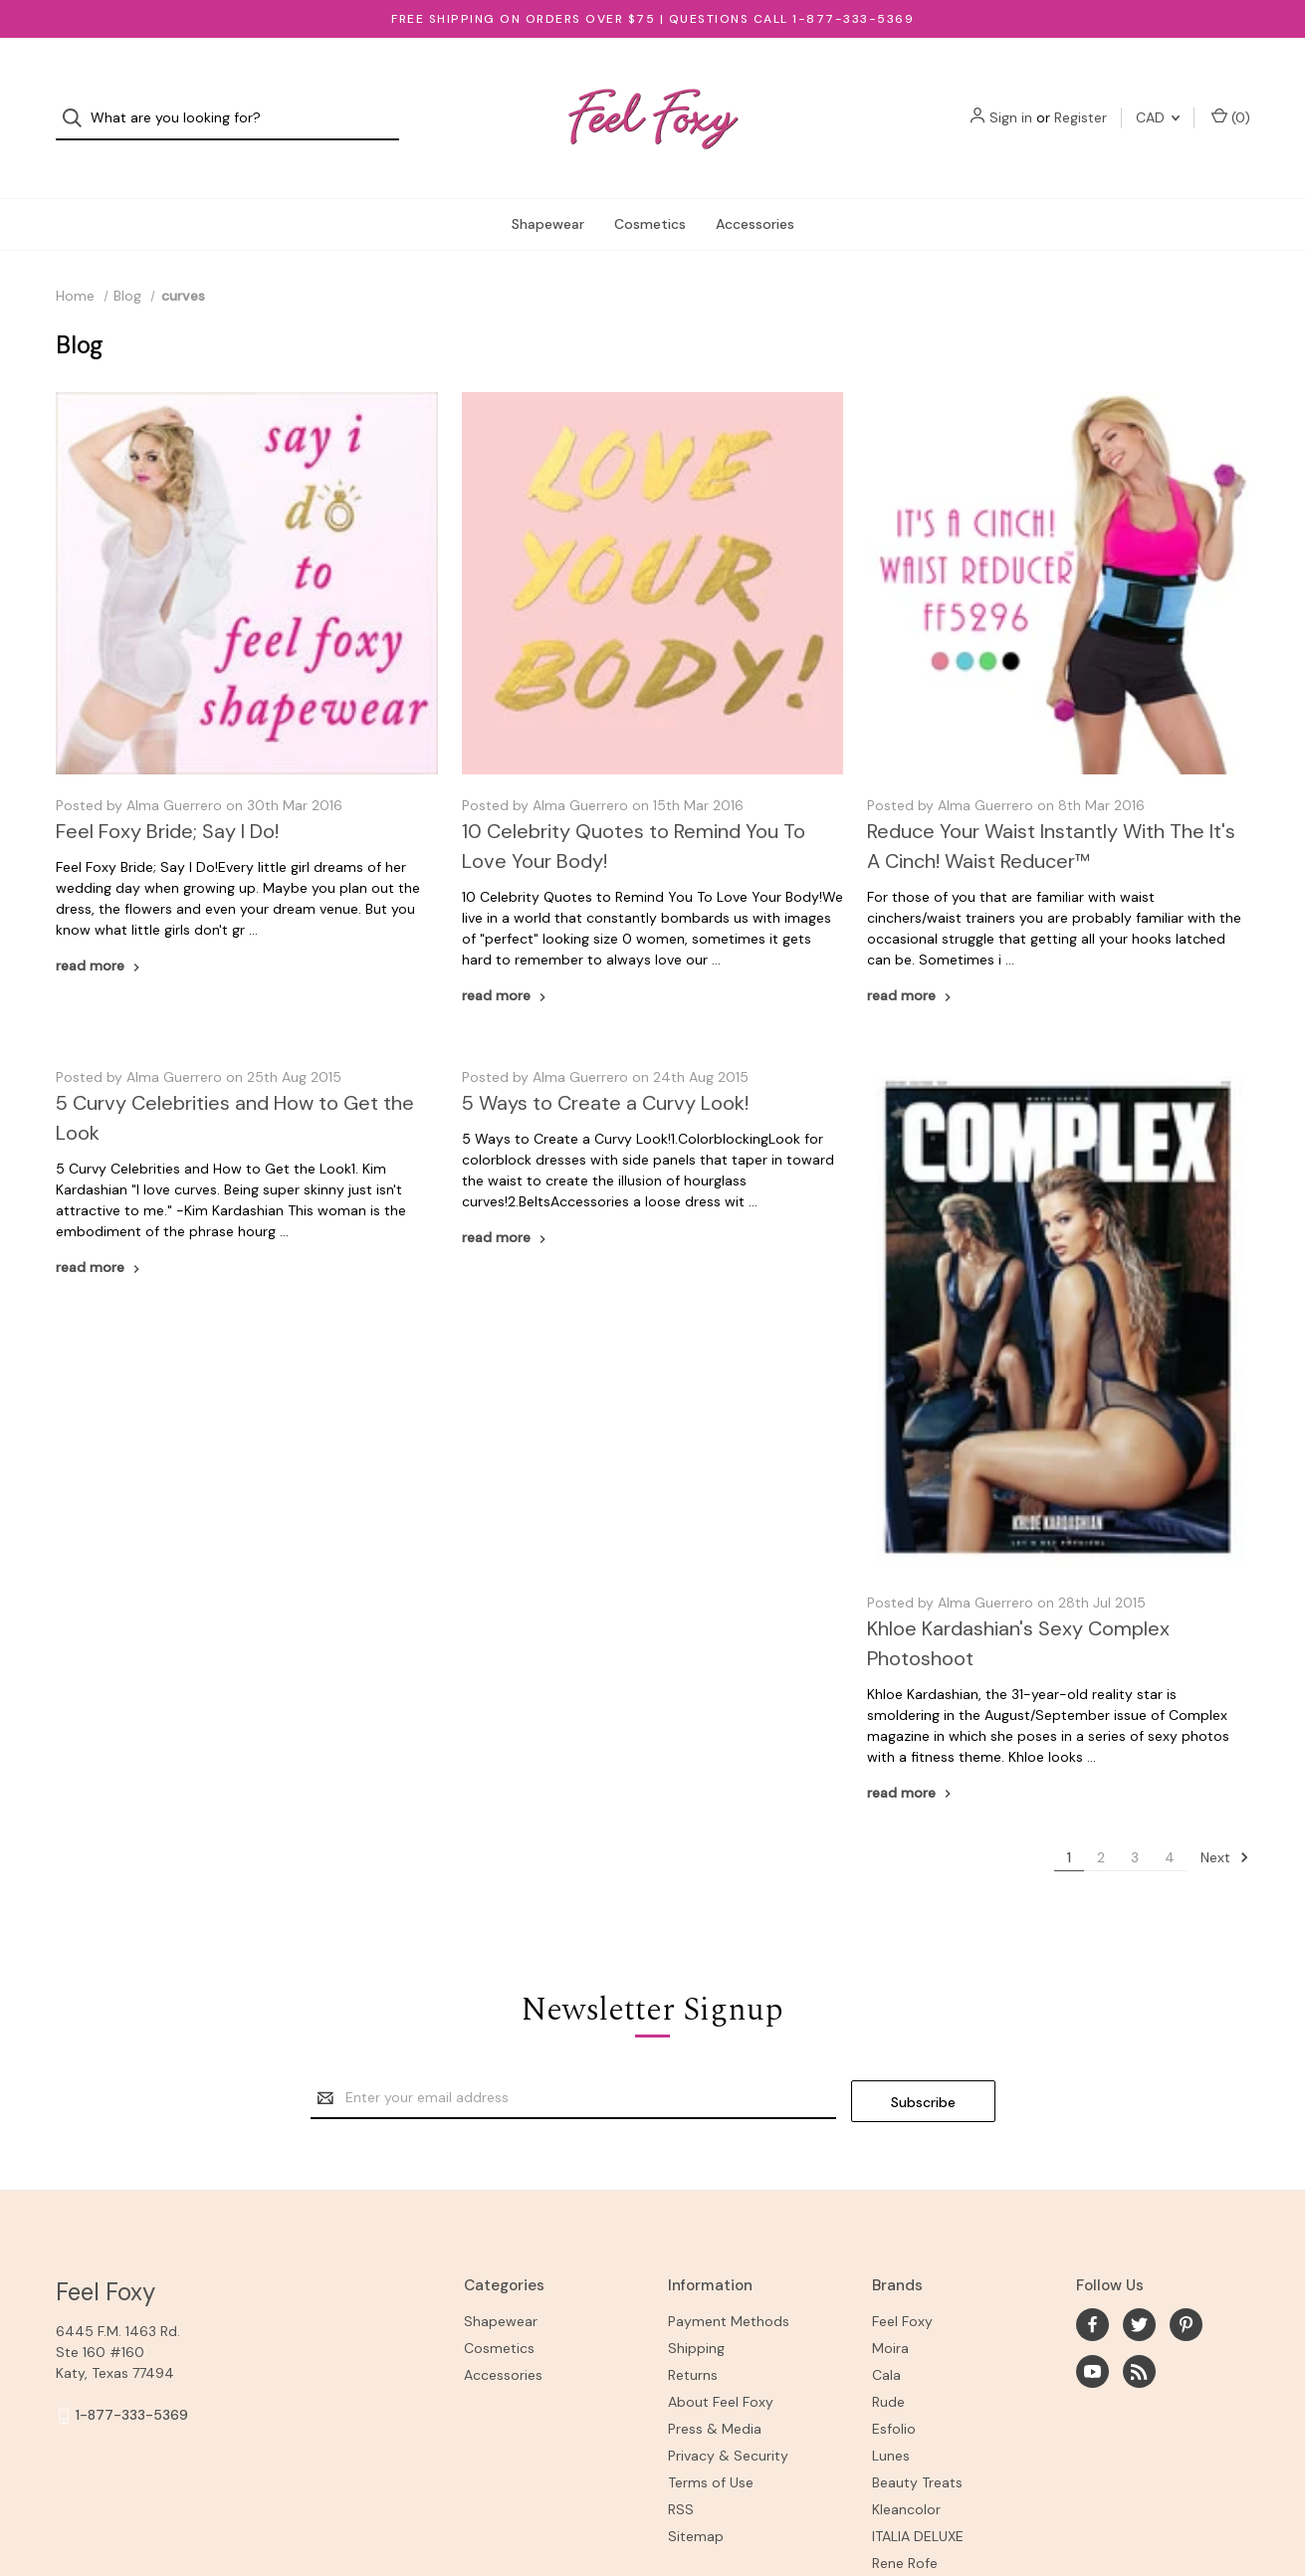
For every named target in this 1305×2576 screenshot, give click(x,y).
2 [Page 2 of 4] (1101, 1825)
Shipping (696, 2314)
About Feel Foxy (720, 2368)
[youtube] (1092, 2337)
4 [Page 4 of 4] (1170, 1825)
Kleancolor (906, 2475)
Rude (888, 2368)
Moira (890, 2314)
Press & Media (714, 2395)
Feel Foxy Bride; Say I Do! (167, 800)
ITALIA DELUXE (918, 2502)
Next (1224, 1825)
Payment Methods (728, 2287)
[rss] (1139, 2337)
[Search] (78, 103)
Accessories (755, 193)
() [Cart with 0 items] (1230, 102)
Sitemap (696, 2502)
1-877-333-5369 (132, 2381)
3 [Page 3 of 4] (1135, 1825)
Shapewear (548, 193)
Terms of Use (711, 2449)
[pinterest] (1186, 2290)
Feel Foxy (902, 2287)
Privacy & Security (728, 2422)
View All (897, 2556)
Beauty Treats (917, 2449)
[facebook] (1092, 2290)
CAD (1158, 102)
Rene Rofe (905, 2529)
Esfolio (894, 2395)
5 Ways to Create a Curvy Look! (605, 1072)
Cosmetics (650, 193)
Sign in (1010, 102)
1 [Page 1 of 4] (1069, 1825)
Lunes (891, 2422)
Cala (886, 2341)
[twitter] (1139, 2290)
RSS (681, 2475)
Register (1080, 102)
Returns (693, 2341)
